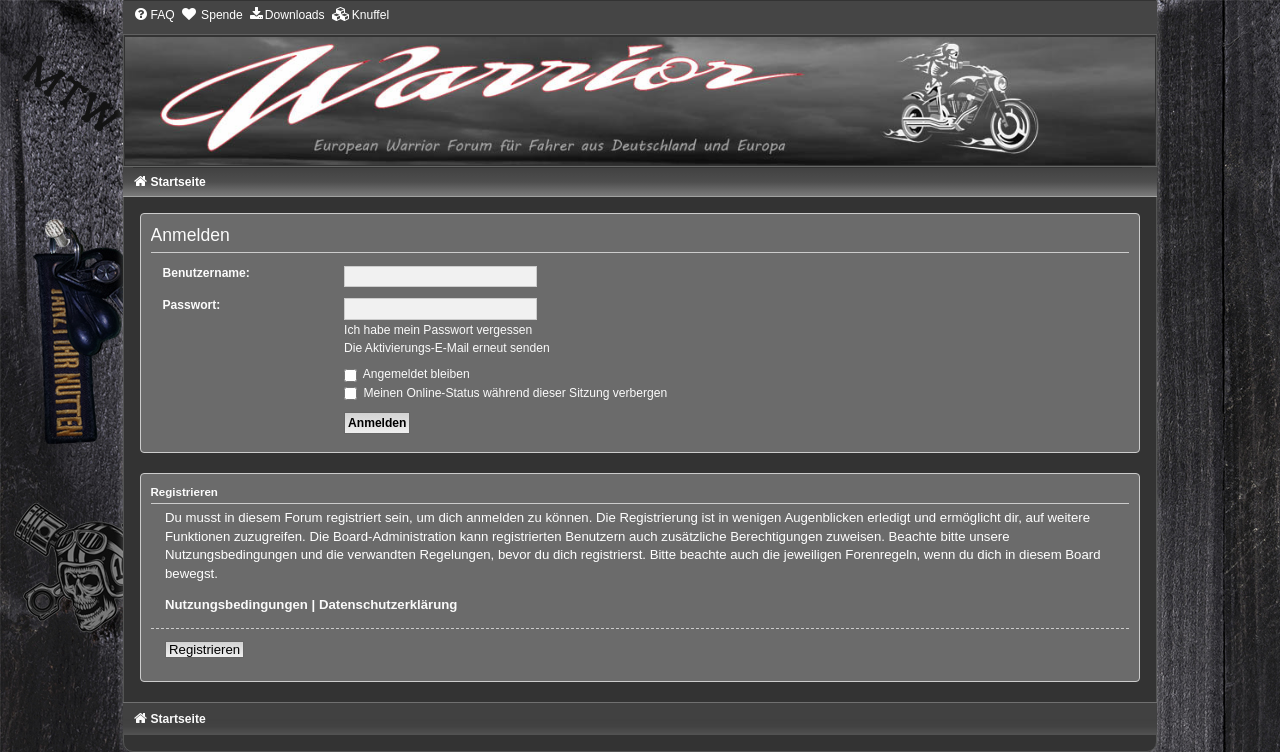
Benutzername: (206, 273)
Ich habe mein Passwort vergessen (438, 330)
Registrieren (204, 649)
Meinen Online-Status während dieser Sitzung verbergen (505, 393)
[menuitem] (154, 15)
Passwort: (192, 305)
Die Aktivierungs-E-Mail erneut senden (447, 348)
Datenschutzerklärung (388, 604)
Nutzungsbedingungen (236, 604)
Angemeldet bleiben (407, 374)
